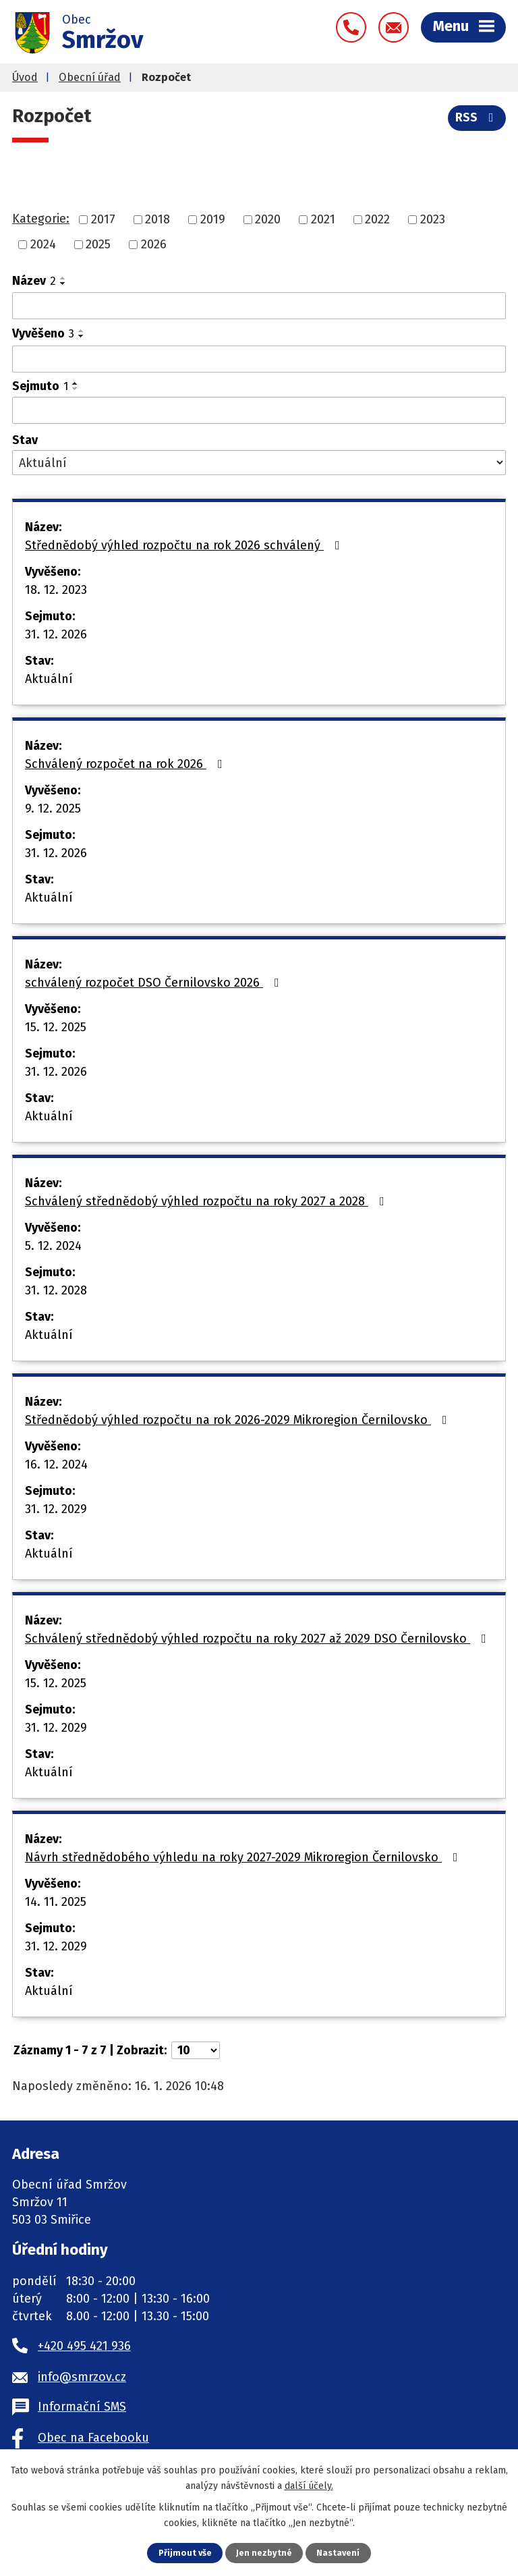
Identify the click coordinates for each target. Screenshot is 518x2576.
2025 (98, 244)
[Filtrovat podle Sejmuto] (259, 410)
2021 (323, 219)
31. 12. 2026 (56, 634)
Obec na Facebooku (93, 2437)
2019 (212, 219)
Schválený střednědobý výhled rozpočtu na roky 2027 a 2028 (207, 1201)
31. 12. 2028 (56, 1290)
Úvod (25, 77)
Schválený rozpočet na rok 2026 (126, 764)
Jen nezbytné (264, 2553)
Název (34, 280)
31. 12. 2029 (56, 1509)
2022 (377, 219)
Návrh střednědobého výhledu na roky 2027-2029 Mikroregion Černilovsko (244, 1857)
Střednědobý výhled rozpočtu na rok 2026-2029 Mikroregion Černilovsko (239, 1420)
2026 (154, 244)
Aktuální (49, 679)
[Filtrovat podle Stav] (259, 462)
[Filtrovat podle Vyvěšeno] (259, 359)
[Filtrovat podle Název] (259, 305)
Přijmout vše (185, 2553)
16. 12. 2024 (56, 1464)
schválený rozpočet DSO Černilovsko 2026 (155, 982)
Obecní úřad (90, 77)
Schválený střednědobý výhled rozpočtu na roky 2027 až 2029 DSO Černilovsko (258, 1638)
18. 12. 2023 (56, 589)
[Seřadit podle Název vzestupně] (63, 278)
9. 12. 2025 (53, 808)
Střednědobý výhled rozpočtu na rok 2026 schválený (185, 545)
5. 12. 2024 (53, 1245)
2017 (103, 219)
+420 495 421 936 (84, 2345)
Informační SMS (82, 2406)
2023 (432, 219)
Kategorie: (40, 218)
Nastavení (337, 2553)
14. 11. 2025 (55, 1901)
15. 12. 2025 (55, 1027)
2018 (157, 219)
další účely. (309, 2485)
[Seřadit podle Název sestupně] (63, 283)
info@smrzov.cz (82, 2376)
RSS (477, 117)
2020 (268, 219)
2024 (43, 244)
